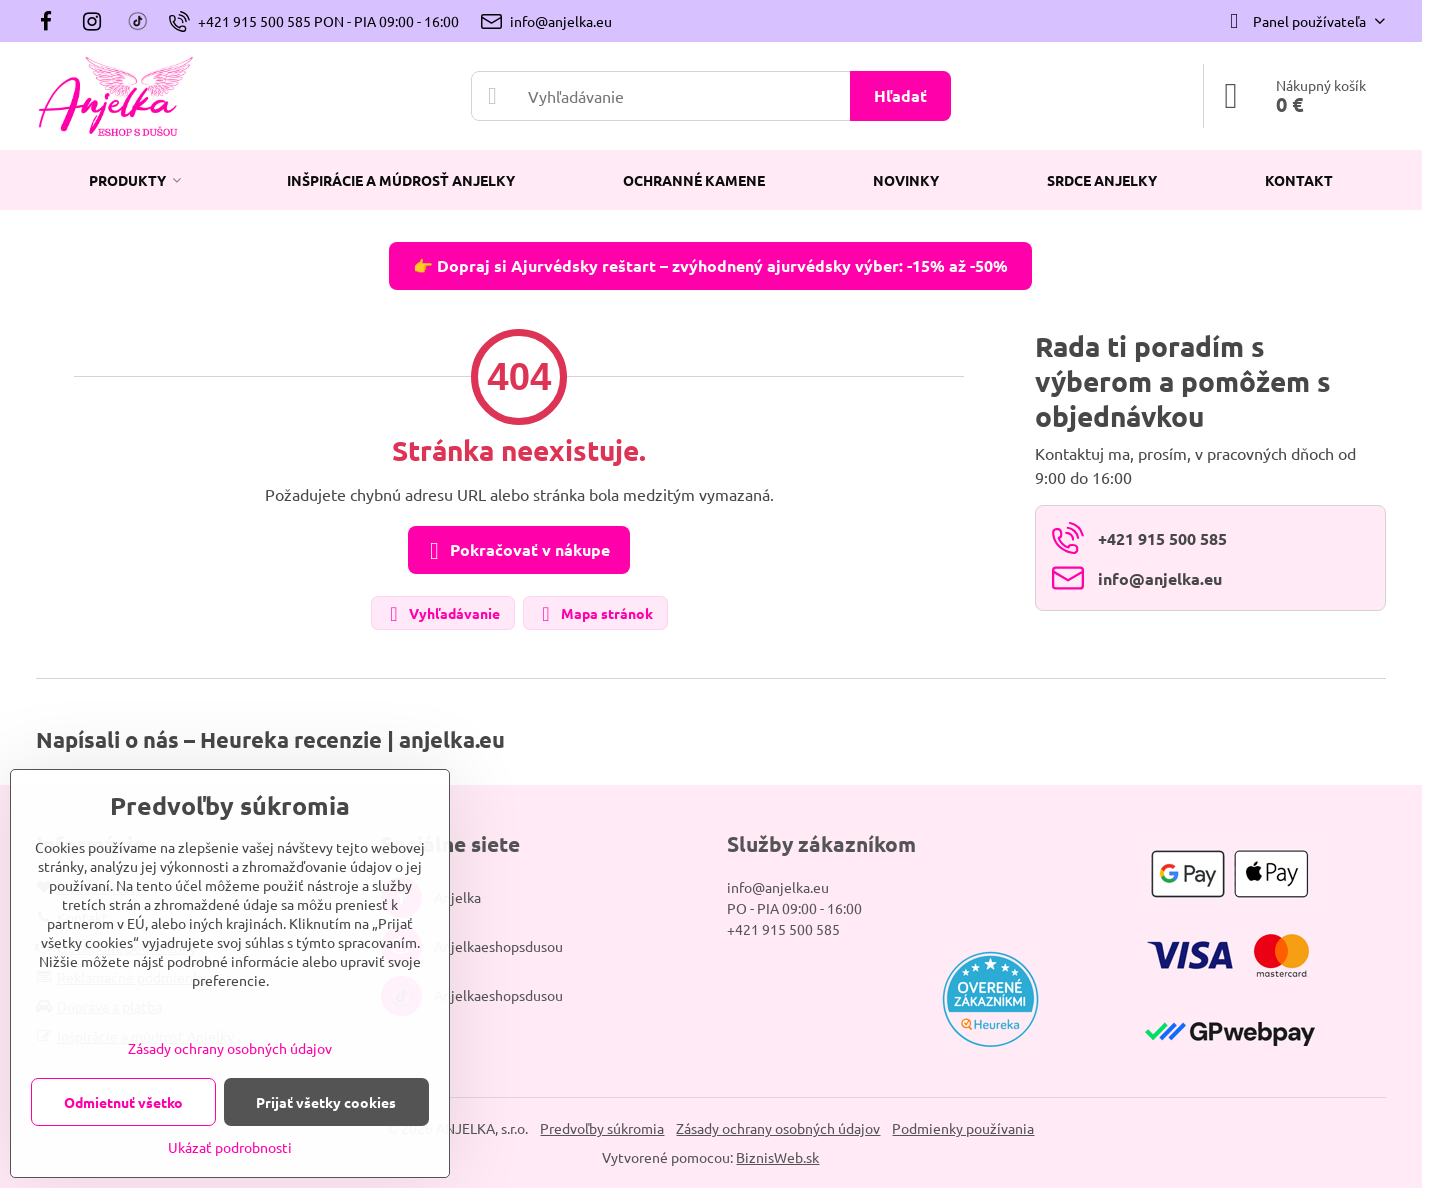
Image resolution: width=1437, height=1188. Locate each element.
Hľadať (900, 95)
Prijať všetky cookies (326, 1102)
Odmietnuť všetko (123, 1102)
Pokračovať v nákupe (516, 551)
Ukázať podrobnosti (230, 1147)
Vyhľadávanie (442, 614)
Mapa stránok (594, 614)
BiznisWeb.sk (777, 1157)
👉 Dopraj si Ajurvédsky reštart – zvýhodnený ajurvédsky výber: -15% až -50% (710, 265)
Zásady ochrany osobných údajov (778, 1128)
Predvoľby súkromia (602, 1128)
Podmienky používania (963, 1128)
